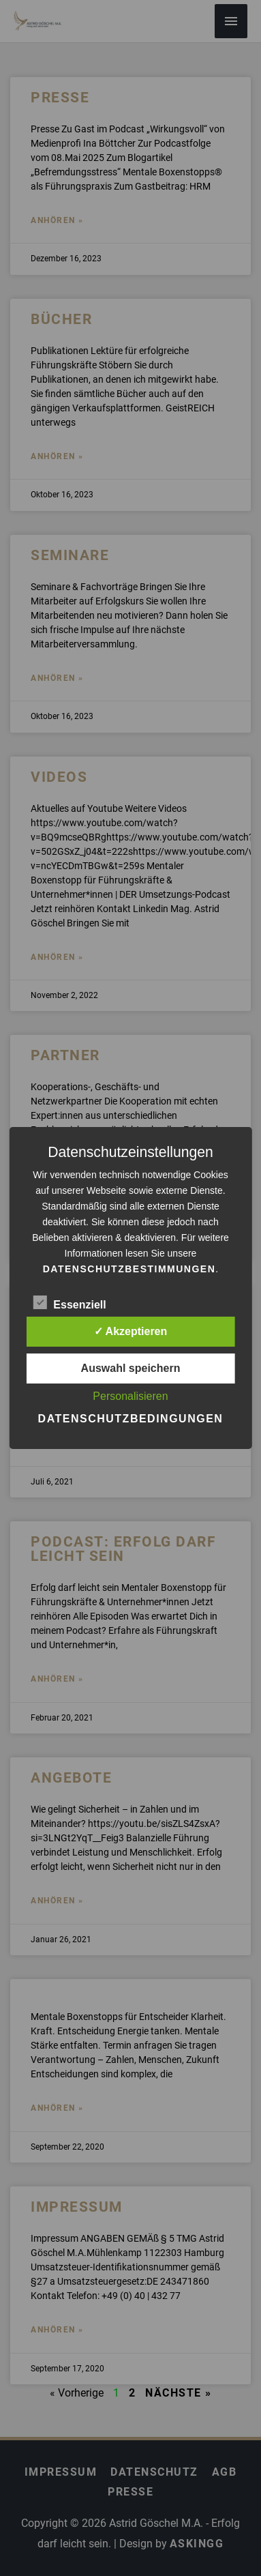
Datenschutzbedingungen (131, 1418)
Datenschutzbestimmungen (129, 1268)
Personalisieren (130, 1396)
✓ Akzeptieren (131, 1331)
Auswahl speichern (131, 1368)
